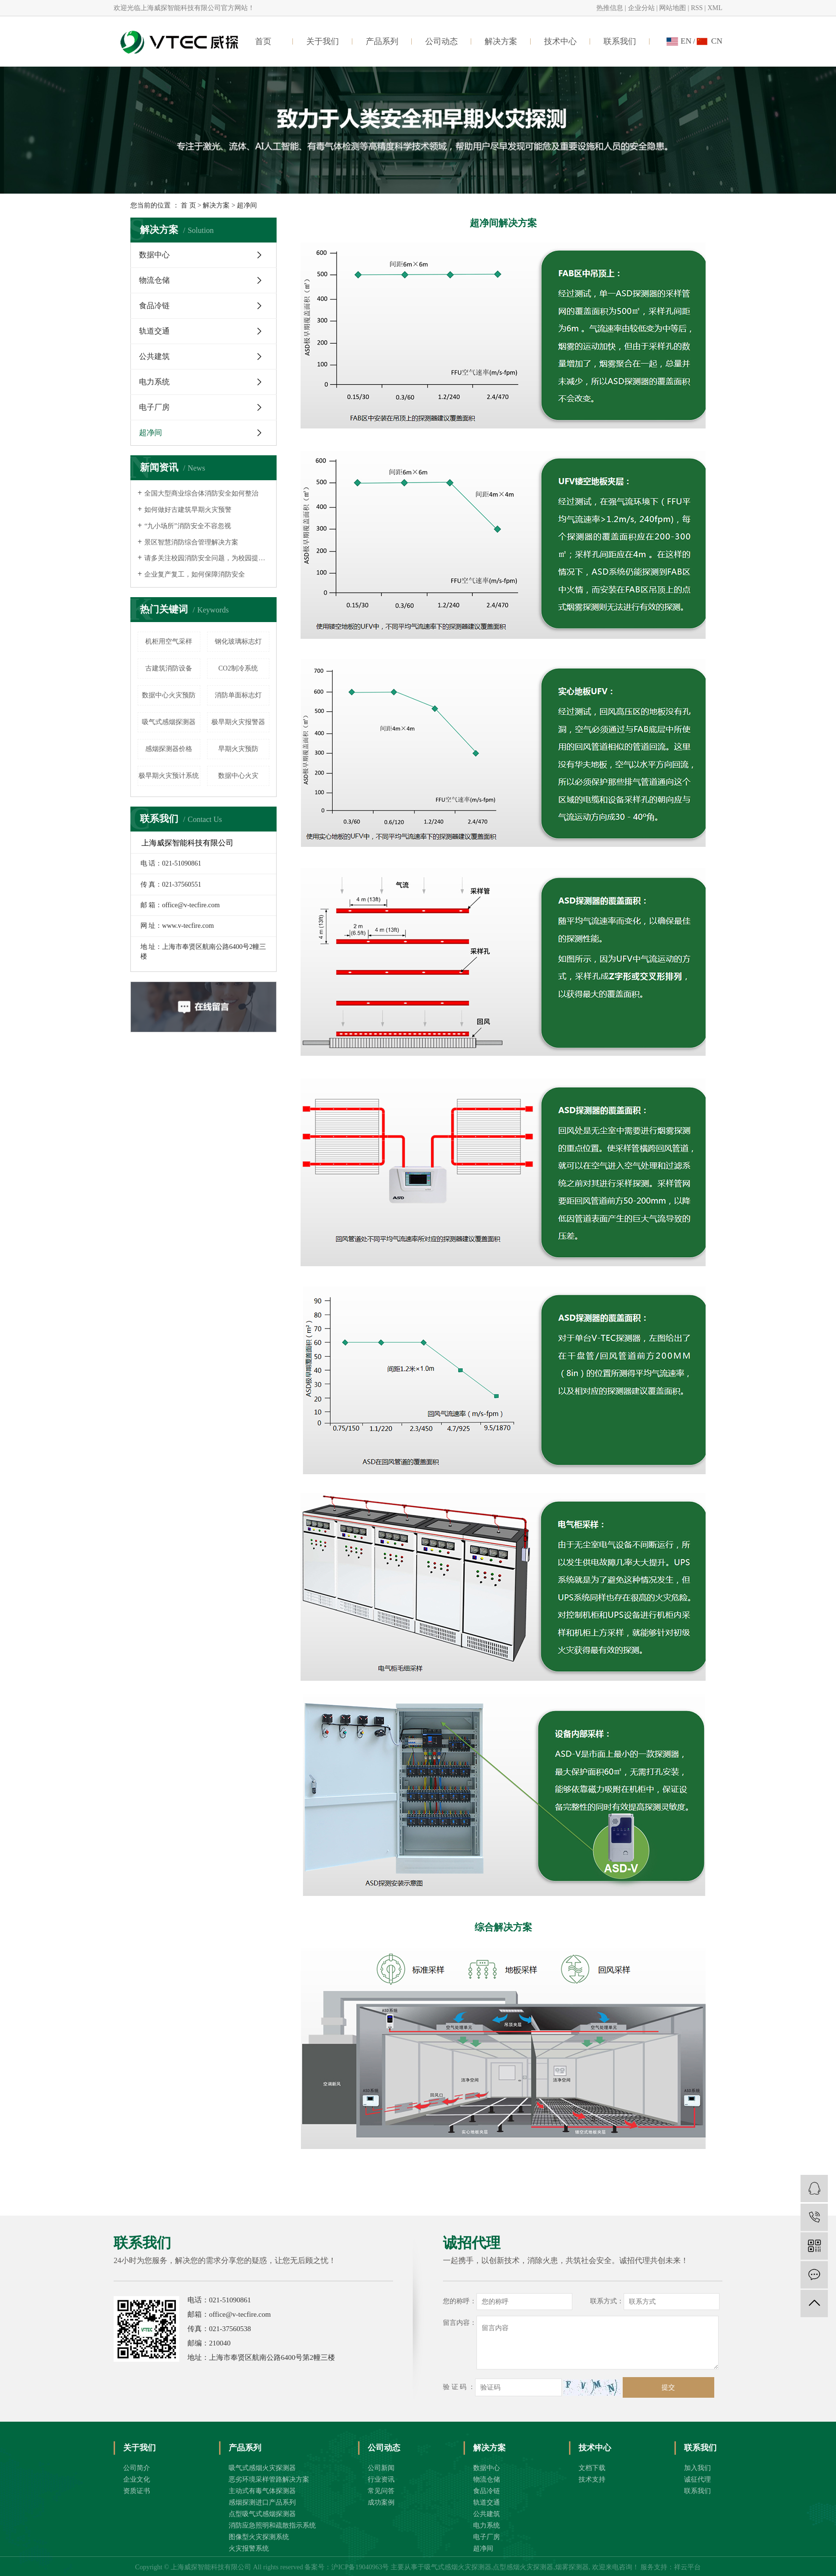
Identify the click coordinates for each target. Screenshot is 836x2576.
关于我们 (322, 41)
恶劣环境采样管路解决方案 (269, 2479)
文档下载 (592, 2468)
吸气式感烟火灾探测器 (262, 2468)
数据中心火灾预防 (169, 695)
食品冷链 (154, 305)
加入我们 (697, 2468)
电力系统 (154, 382)
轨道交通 (154, 331)
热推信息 (609, 8)
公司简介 (136, 2468)
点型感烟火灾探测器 (523, 2567)
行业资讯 (381, 2479)
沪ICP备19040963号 (360, 2567)
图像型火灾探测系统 (259, 2537)
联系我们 (620, 41)
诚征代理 (697, 2479)
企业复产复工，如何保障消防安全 (194, 574)
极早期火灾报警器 (238, 722)
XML (715, 8)
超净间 (150, 432)
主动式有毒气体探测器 (262, 2491)
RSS (697, 8)
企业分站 (641, 8)
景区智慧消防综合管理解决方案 (191, 542)
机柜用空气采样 (168, 641)
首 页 (188, 205)
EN (686, 41)
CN (716, 41)
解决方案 (501, 41)
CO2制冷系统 (238, 668)
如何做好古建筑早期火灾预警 (188, 509)
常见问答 (381, 2491)
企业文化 (136, 2479)
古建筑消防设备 (168, 668)
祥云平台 (687, 2567)
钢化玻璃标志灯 (238, 641)
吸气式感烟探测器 (169, 722)
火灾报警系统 (249, 2548)
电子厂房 (154, 407)
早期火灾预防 (238, 748)
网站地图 (672, 8)
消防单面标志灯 (238, 695)
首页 (263, 41)
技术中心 (560, 41)
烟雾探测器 (572, 2567)
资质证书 (136, 2491)
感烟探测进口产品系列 (262, 2502)
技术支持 (592, 2479)
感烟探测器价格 (168, 748)
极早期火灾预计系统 (169, 775)
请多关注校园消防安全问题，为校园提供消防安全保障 (206, 558)
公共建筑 (154, 356)
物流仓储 (154, 280)
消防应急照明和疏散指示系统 (272, 2525)
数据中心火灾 (238, 775)
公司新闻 (381, 2468)
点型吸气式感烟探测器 (262, 2514)
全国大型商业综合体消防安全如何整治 (201, 493)
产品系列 (382, 41)
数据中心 (154, 255)
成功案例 (381, 2502)
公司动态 (441, 41)
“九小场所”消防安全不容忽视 (187, 526)
